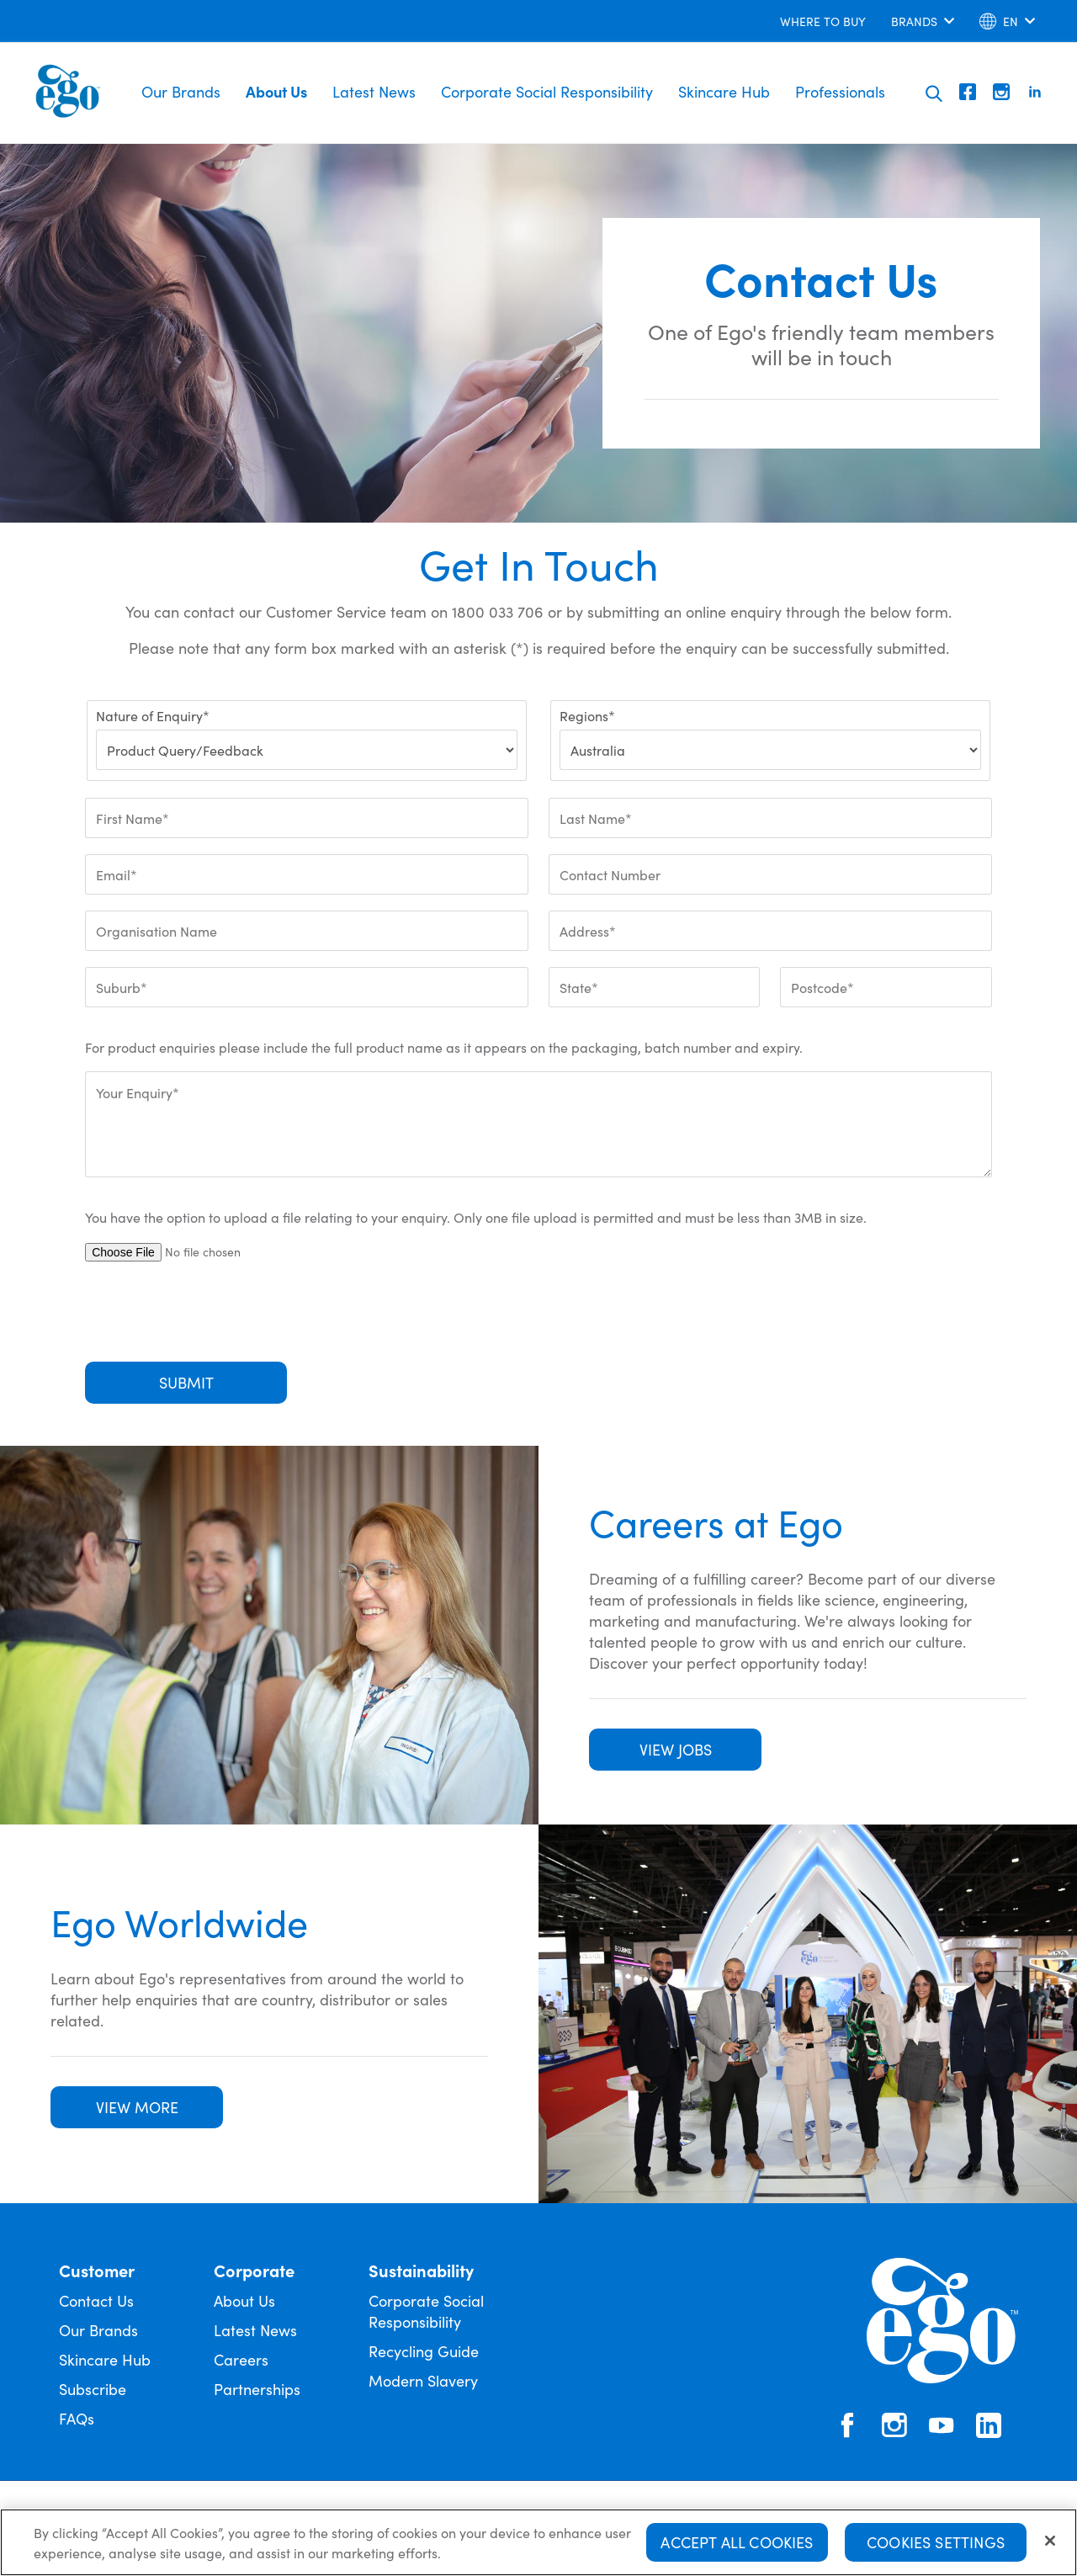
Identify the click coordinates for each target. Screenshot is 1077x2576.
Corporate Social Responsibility (547, 91)
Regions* (587, 715)
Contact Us (96, 2300)
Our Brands (180, 91)
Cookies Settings (936, 2541)
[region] (538, 2542)
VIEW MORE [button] (137, 2106)
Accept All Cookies (737, 2541)
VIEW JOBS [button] (675, 1749)
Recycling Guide (424, 2350)
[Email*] (306, 874)
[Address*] (770, 931)
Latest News (374, 91)
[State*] (654, 987)
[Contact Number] (770, 874)
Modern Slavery (423, 2380)
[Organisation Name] (306, 931)
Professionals (840, 91)
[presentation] (213, 1312)
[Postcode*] (885, 987)
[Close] (1050, 2540)
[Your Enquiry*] (538, 1124)
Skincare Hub (724, 91)
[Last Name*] (770, 818)
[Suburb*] (306, 987)
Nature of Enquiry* (153, 715)
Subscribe (92, 2388)
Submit (186, 1382)
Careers (241, 2359)
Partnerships (257, 2388)
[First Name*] (306, 818)
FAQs (76, 2418)
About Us (276, 91)
